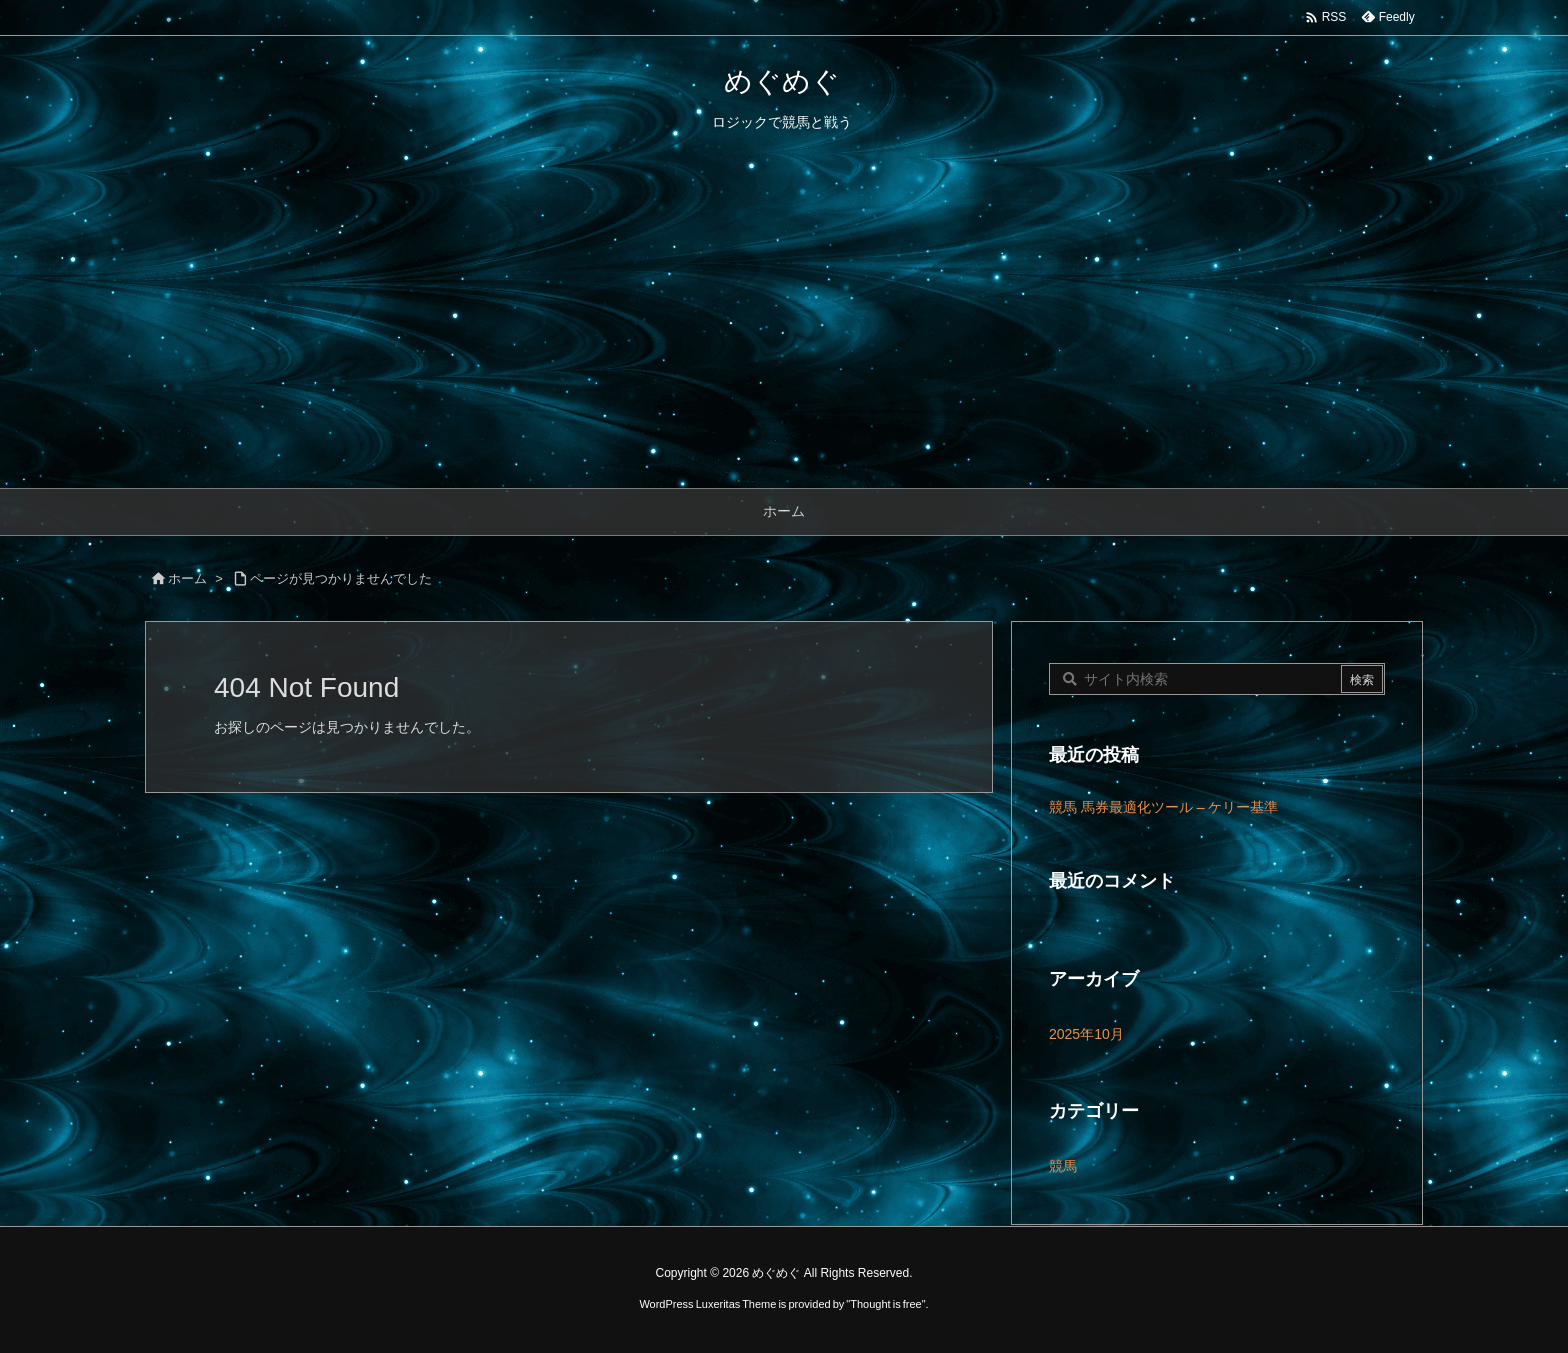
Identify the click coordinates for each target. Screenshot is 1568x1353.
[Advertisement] (784, 338)
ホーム (187, 578)
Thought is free (885, 1304)
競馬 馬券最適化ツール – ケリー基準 (1163, 807)
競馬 (1063, 1166)
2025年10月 (1086, 1034)
